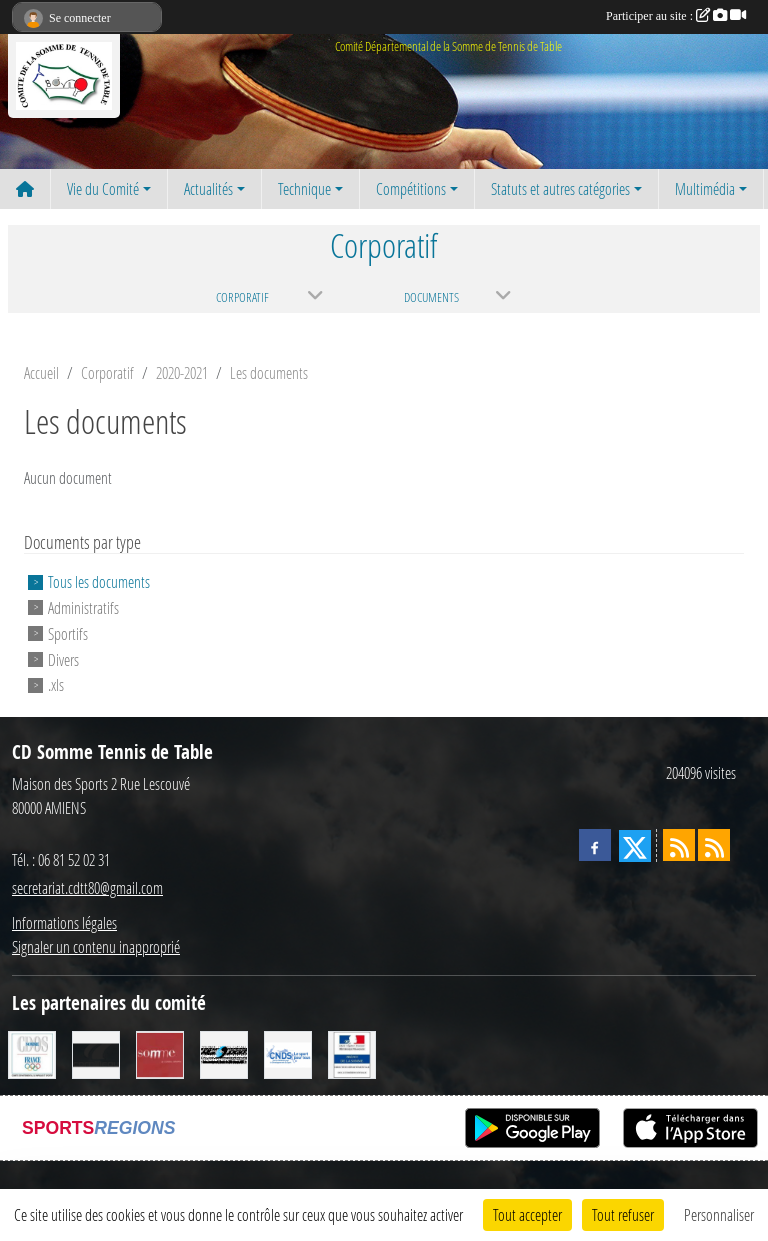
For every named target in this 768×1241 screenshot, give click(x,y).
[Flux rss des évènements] (714, 845)
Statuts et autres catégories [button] (560, 188)
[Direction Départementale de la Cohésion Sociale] (352, 1052)
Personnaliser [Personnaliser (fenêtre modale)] (719, 1214)
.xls (56, 684)
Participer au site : (676, 16)
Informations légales (64, 922)
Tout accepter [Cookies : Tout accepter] (527, 1214)
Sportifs (68, 633)
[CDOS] (32, 1052)
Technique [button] (304, 188)
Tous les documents (99, 581)
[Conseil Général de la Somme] (160, 1052)
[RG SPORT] (224, 1052)
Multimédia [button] (705, 188)
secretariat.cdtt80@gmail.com (87, 887)
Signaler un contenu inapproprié (96, 946)
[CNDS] (288, 1052)
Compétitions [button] (411, 188)
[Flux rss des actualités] (679, 845)
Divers (63, 658)
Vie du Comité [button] (103, 188)
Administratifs (83, 607)
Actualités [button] (208, 188)
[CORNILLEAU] (96, 1052)
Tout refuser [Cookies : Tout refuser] (623, 1214)
